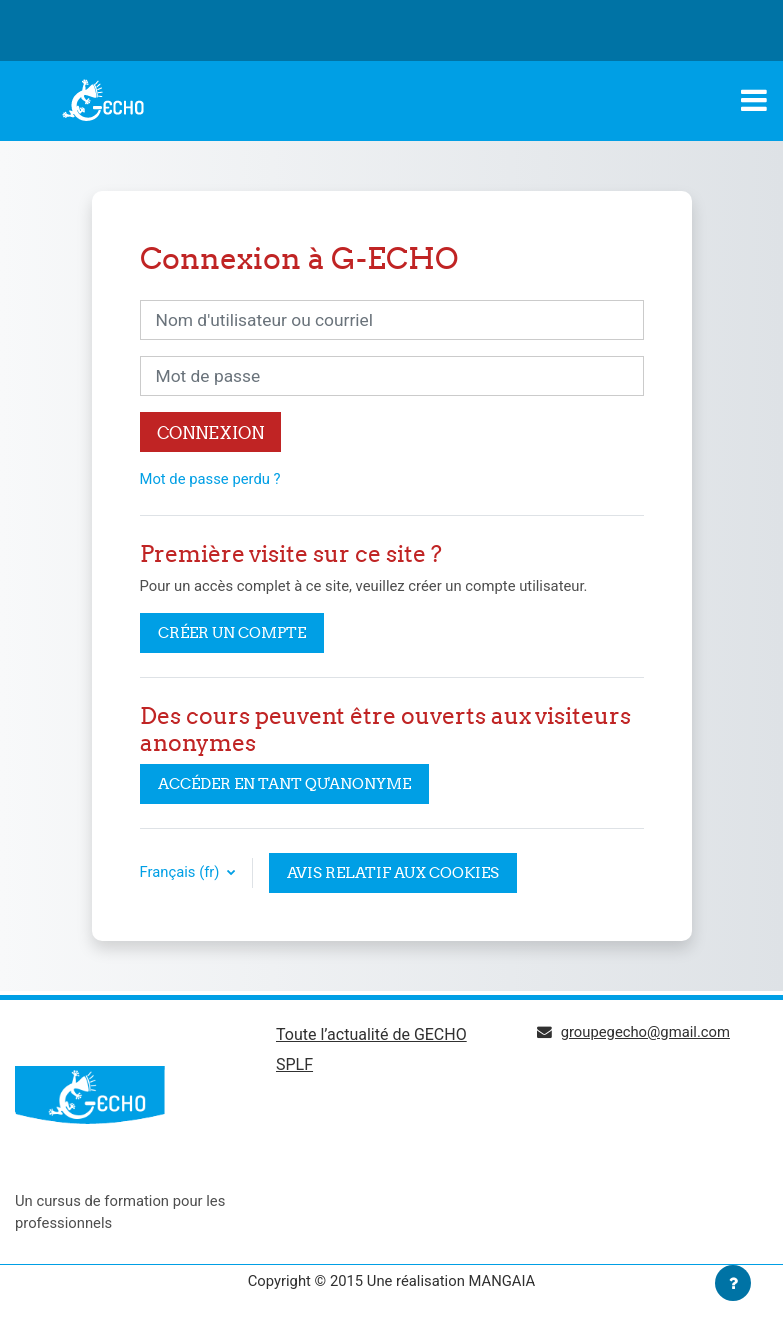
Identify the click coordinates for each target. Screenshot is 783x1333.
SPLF (294, 1064)
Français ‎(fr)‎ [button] (182, 872)
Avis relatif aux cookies (393, 872)
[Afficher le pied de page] (733, 1283)
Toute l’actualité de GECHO (371, 1034)
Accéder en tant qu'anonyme (284, 783)
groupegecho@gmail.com (645, 1032)
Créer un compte (232, 632)
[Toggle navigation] (754, 100)
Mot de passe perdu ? (210, 479)
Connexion (210, 432)
